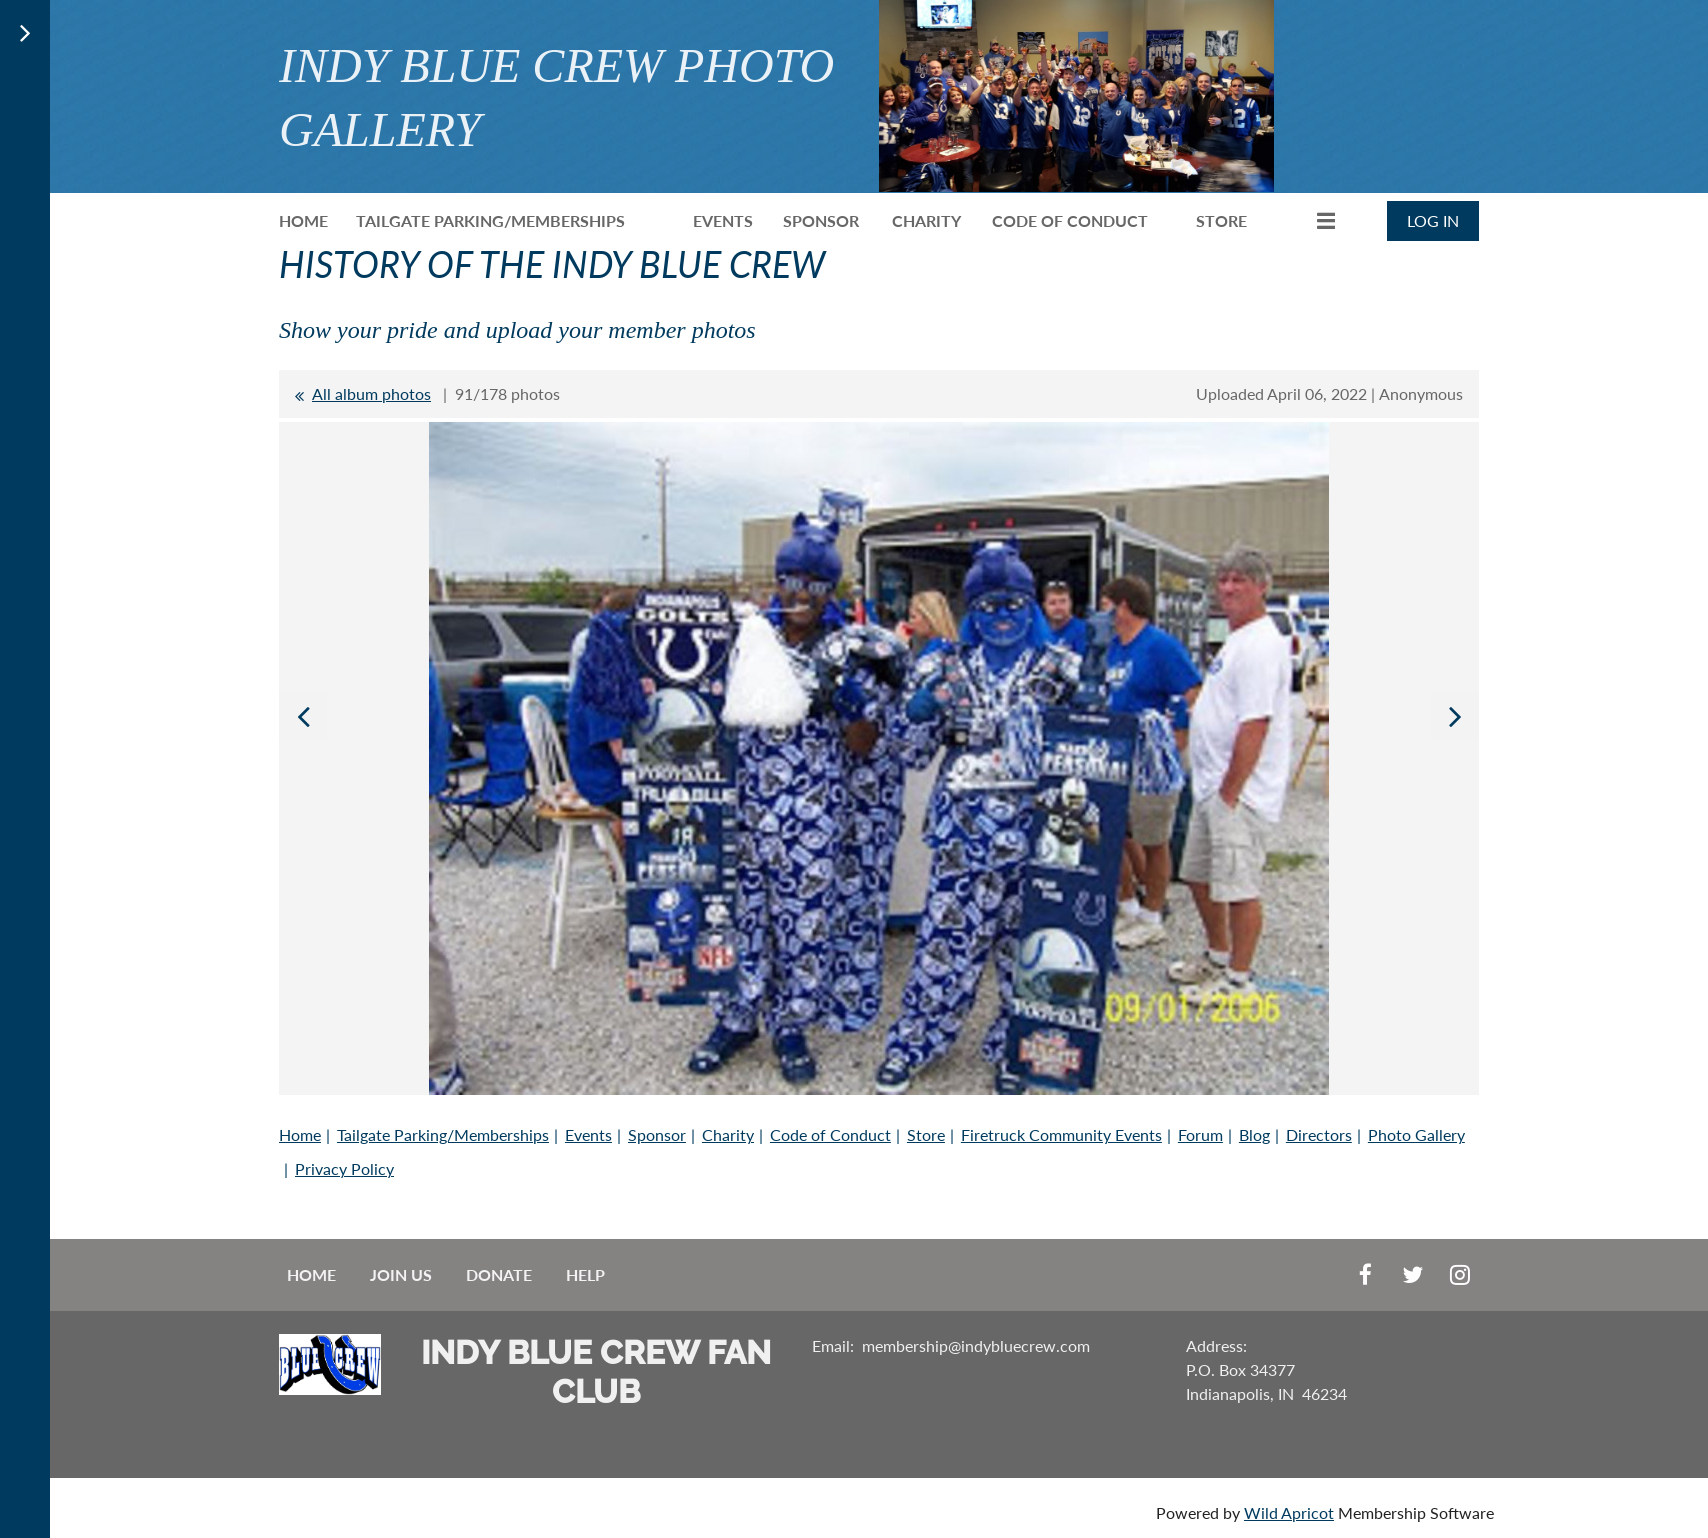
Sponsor (657, 1134)
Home (300, 1134)
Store (926, 1134)
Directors (1319, 1134)
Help (585, 1274)
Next (1455, 716)
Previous (303, 716)
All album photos (371, 393)
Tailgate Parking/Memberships (443, 1134)
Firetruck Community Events (1061, 1134)
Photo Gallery (1416, 1134)
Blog (1254, 1134)
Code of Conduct (830, 1134)
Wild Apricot (1289, 1512)
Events (588, 1134)
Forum (1200, 1134)
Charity (728, 1134)
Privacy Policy (344, 1168)
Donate (499, 1274)
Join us (401, 1274)
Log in (1433, 220)
